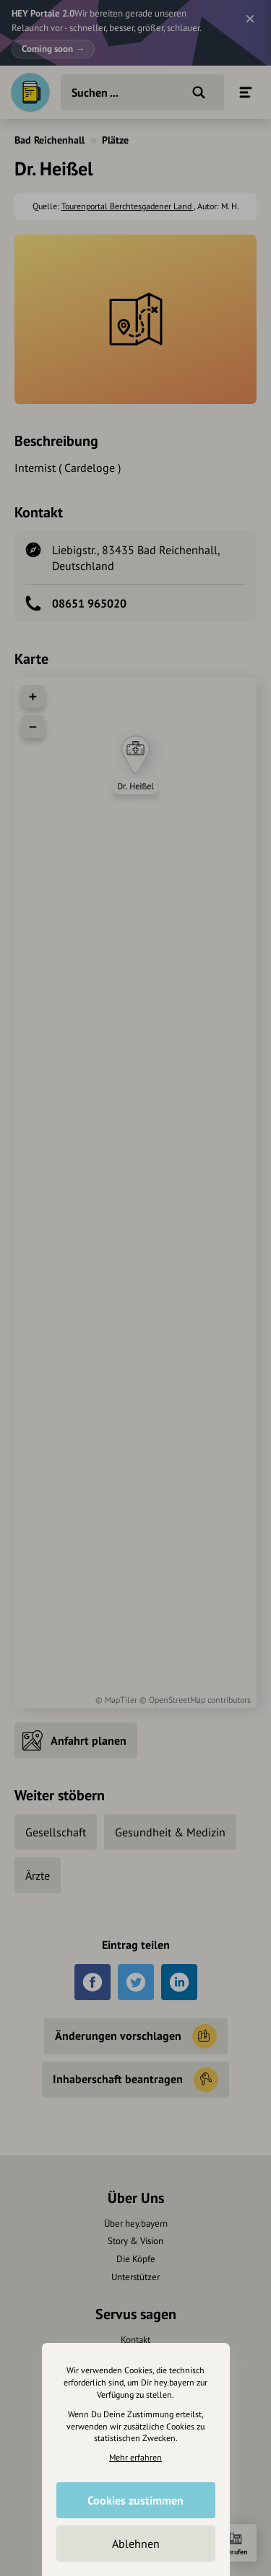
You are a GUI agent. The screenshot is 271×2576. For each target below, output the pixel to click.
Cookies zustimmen (135, 2500)
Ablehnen (136, 2543)
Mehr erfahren (135, 2457)
